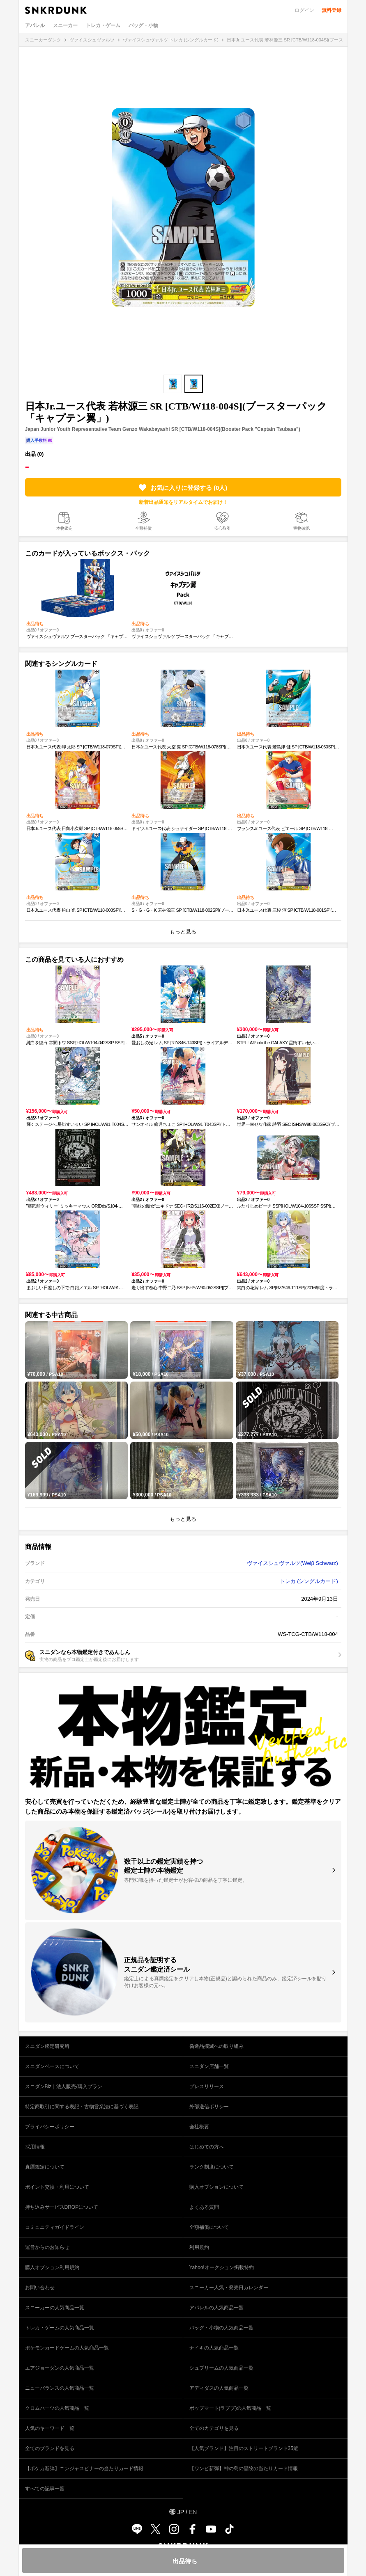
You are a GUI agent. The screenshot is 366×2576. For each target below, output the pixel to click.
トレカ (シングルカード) (309, 1581)
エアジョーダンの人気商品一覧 (59, 2368)
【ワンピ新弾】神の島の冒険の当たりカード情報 (243, 2468)
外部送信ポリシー (209, 2106)
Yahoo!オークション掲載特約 (221, 2267)
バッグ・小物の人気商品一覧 (221, 2328)
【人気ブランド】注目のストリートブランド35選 (243, 2448)
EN (193, 2512)
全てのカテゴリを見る (214, 2428)
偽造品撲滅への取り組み (216, 2046)
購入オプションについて (216, 2187)
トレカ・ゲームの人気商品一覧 (59, 2328)
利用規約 (199, 2247)
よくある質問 (204, 2207)
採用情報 (35, 2147)
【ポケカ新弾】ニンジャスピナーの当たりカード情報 (84, 2468)
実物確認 (301, 528)
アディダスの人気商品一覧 (219, 2388)
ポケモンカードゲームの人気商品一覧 (67, 2348)
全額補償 (143, 528)
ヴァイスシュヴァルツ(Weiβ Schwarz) (292, 1563)
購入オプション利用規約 (52, 2267)
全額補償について (209, 2227)
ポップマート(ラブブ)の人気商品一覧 (230, 2408)
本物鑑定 (64, 528)
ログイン (304, 10)
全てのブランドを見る (49, 2448)
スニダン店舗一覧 (209, 2066)
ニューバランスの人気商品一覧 (59, 2388)
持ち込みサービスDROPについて (62, 2207)
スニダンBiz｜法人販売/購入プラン (63, 2086)
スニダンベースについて (52, 2066)
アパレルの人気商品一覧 (216, 2308)
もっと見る (183, 932)
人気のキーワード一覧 (49, 2428)
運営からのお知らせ (47, 2247)
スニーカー (65, 25)
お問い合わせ (40, 2287)
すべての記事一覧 (44, 2488)
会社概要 (199, 2127)
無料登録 (331, 10)
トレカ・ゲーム (103, 25)
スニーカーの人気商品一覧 (54, 2308)
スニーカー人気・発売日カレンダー (228, 2287)
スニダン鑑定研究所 (47, 2046)
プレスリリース (206, 2086)
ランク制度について (211, 2167)
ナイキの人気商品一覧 (214, 2348)
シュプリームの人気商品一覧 (221, 2368)
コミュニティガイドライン (54, 2227)
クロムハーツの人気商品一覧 (57, 2408)
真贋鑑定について (44, 2167)
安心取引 (222, 528)
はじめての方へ (206, 2147)
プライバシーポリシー (49, 2127)
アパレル (35, 25)
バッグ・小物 (143, 25)
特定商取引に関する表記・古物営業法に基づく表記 (81, 2106)
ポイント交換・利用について (57, 2187)
